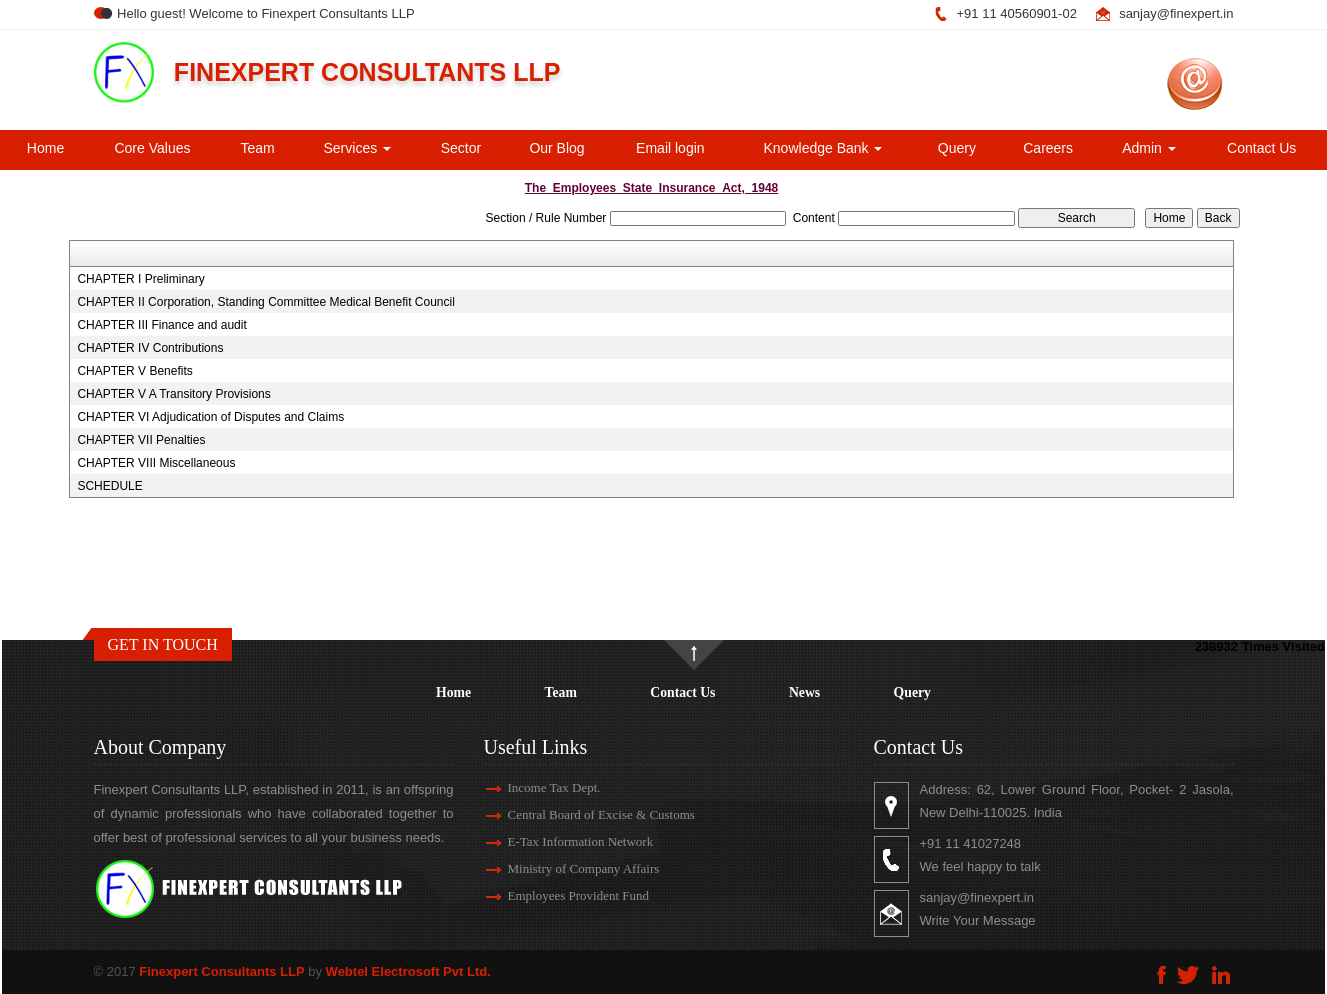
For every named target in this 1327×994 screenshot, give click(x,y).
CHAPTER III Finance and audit (161, 325)
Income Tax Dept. (530, 787)
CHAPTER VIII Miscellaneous (156, 463)
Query (957, 148)
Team (257, 148)
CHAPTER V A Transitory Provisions (173, 394)
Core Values (152, 148)
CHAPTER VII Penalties (141, 440)
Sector (461, 148)
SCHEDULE (109, 486)
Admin (1149, 148)
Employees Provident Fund (555, 895)
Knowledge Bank (823, 148)
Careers (1048, 148)
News (804, 692)
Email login (670, 148)
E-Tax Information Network (557, 841)
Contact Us (1261, 148)
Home (45, 148)
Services (358, 148)
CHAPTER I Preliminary (140, 279)
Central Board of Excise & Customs (577, 814)
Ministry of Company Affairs (560, 868)
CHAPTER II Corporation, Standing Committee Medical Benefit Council (266, 302)
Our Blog (556, 148)
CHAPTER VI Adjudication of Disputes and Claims (210, 417)
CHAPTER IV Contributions (150, 348)
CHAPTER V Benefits (134, 371)
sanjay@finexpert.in (1176, 13)
